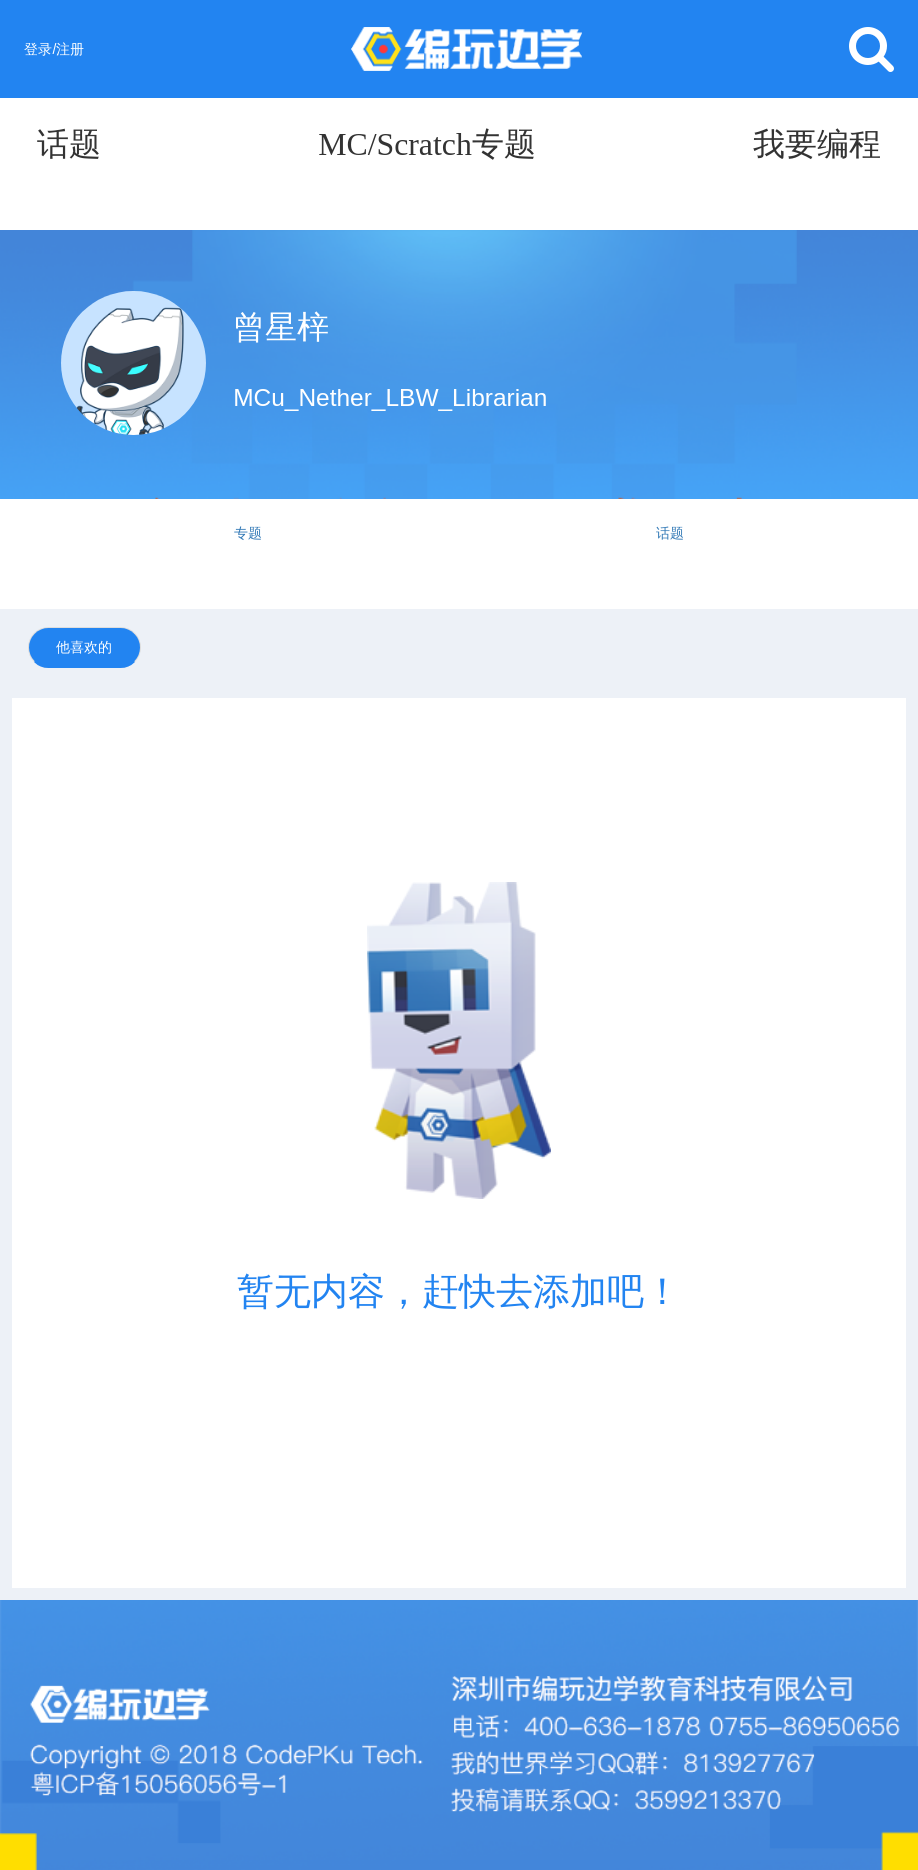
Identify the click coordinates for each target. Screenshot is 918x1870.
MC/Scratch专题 (427, 144)
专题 (248, 533)
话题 (69, 144)
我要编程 (817, 144)
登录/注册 (54, 49)
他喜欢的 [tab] (84, 647)
